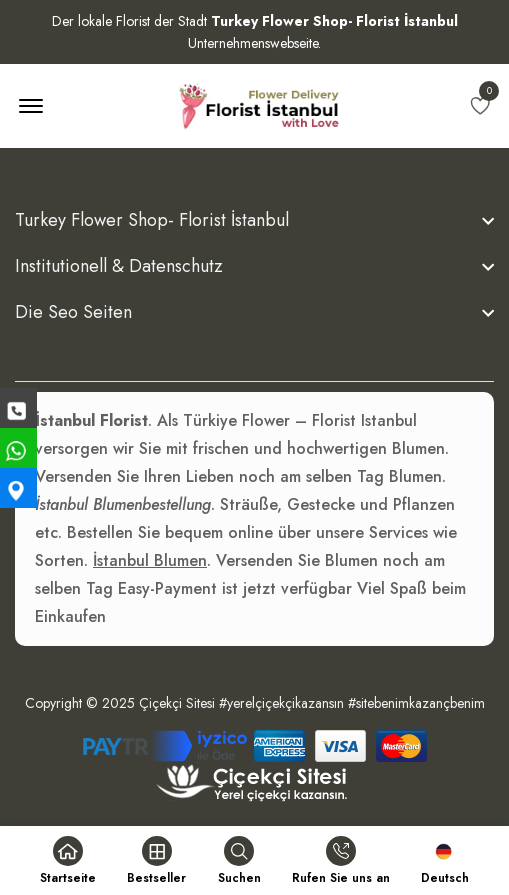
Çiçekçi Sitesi (177, 703)
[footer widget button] (254, 220)
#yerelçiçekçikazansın (281, 703)
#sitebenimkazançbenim (416, 703)
